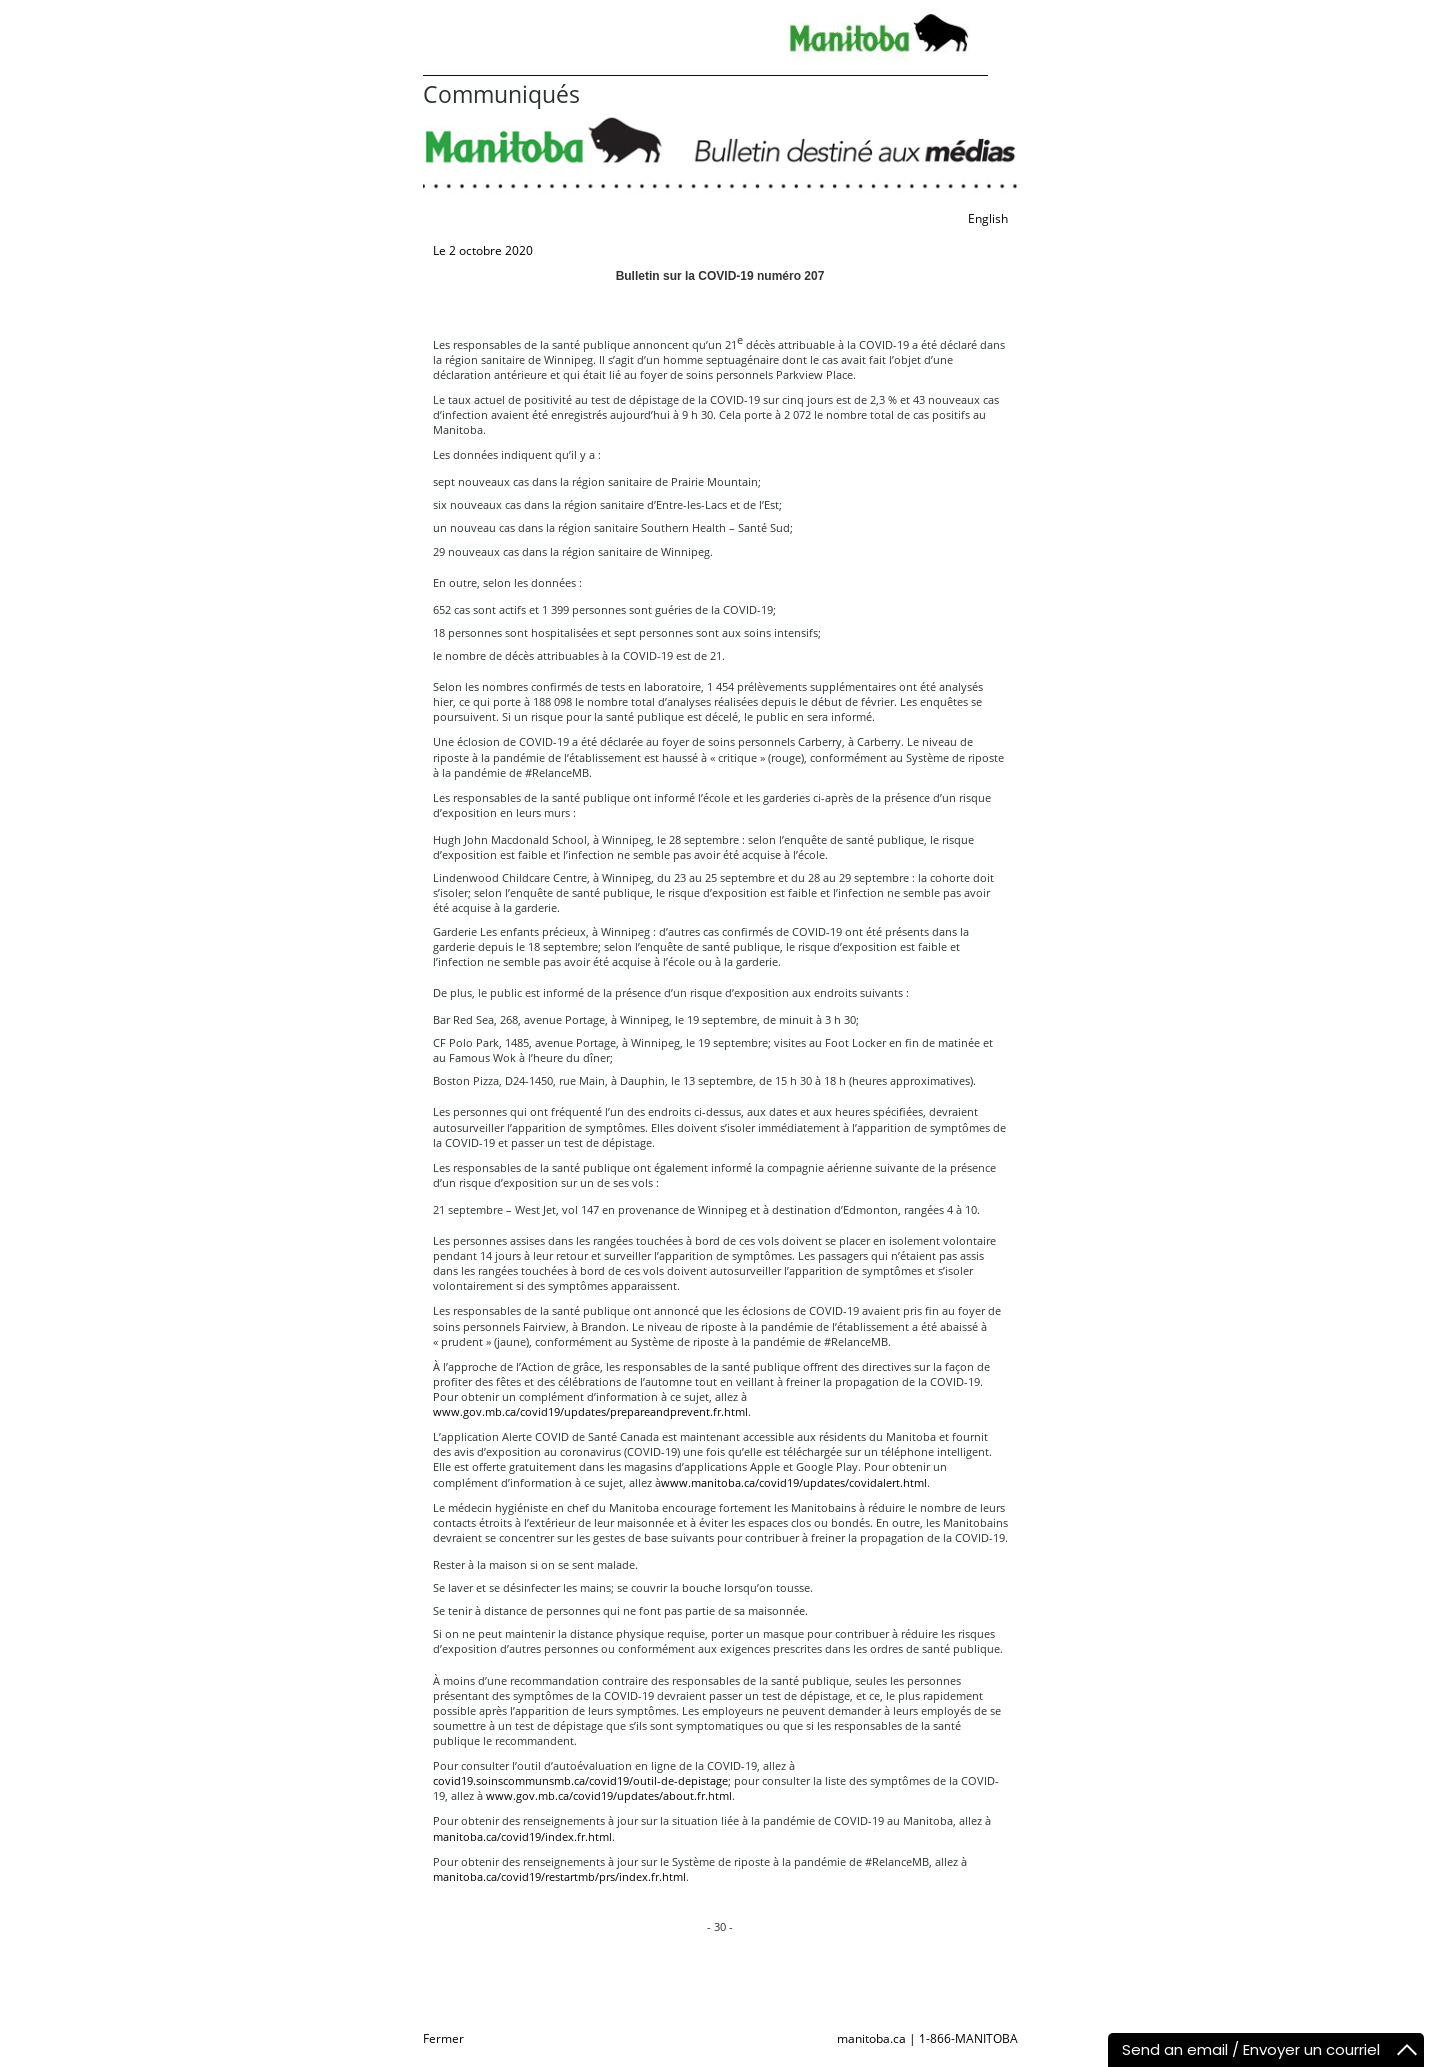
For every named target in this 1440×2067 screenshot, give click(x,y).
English (988, 218)
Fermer (443, 2038)
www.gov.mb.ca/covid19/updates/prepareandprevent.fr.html (590, 1411)
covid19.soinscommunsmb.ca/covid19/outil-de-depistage (580, 1780)
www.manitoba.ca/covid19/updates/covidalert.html (794, 1482)
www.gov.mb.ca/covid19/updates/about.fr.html (609, 1795)
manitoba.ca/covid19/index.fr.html (522, 1836)
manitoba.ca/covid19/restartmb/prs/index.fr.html (559, 1876)
